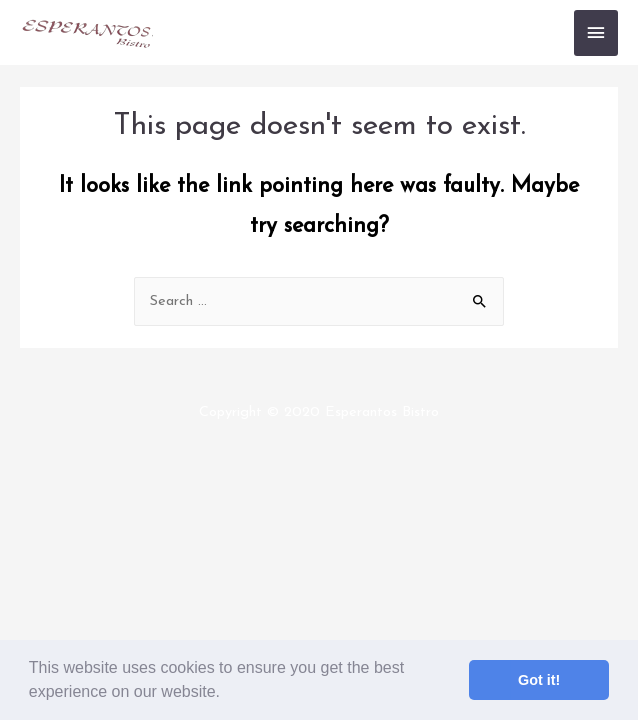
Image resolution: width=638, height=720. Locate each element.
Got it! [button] (539, 680)
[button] (227, 694)
